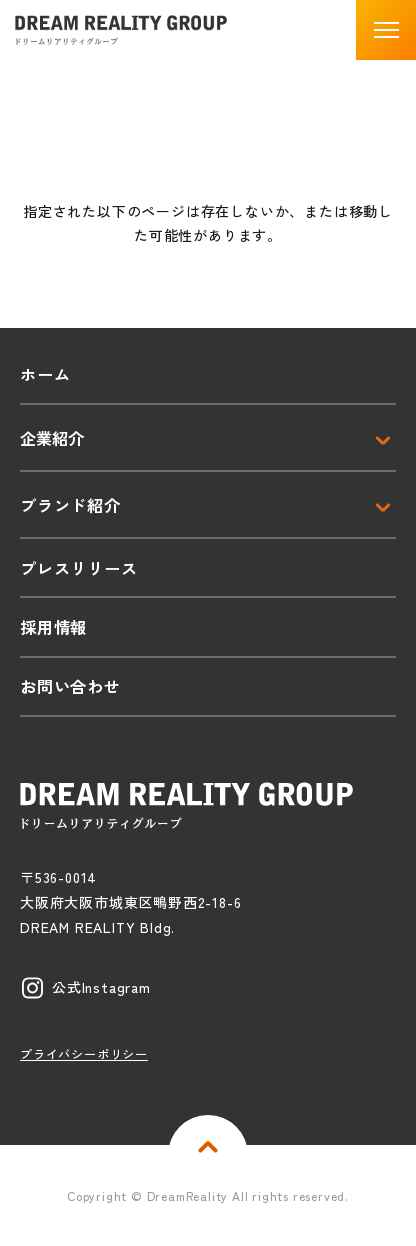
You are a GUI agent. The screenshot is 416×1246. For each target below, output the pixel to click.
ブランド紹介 (70, 505)
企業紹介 (52, 438)
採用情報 (53, 627)
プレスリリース (79, 568)
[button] (386, 30)
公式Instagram (101, 987)
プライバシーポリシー (84, 1053)
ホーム (45, 374)
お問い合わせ (70, 686)
